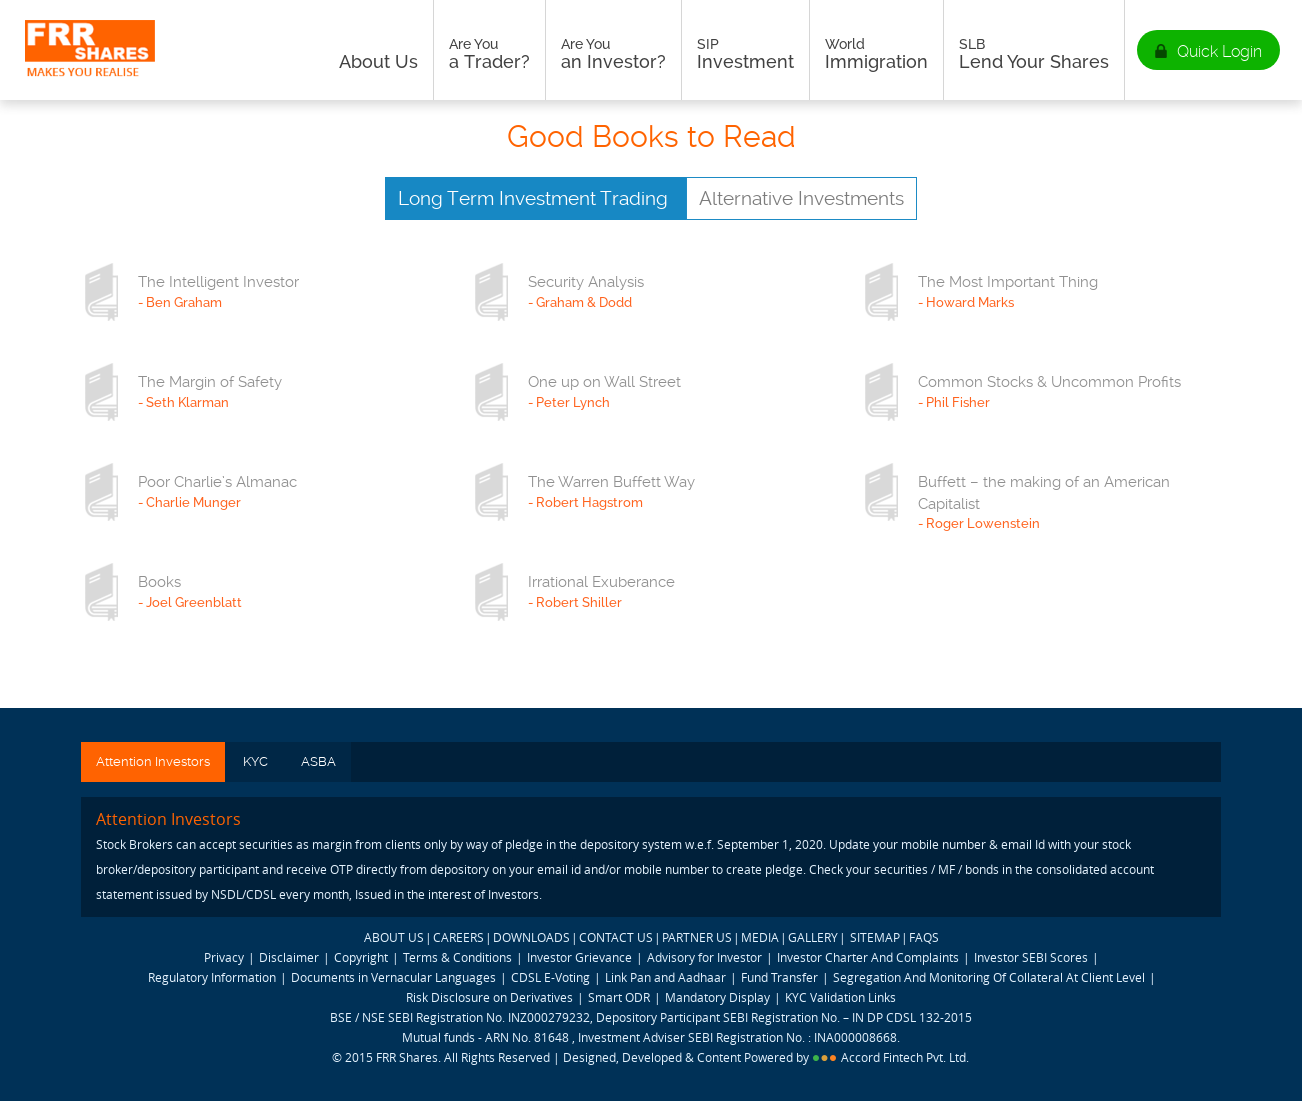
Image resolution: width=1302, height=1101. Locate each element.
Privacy (224, 957)
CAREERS (458, 937)
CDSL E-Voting (552, 977)
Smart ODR (619, 997)
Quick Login (1219, 51)
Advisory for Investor (704, 957)
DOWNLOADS (531, 937)
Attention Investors (153, 761)
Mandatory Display (717, 997)
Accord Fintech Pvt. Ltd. (905, 1057)
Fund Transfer (781, 977)
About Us (378, 53)
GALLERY (813, 937)
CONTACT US (616, 937)
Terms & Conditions (457, 957)
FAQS (924, 937)
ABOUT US (394, 937)
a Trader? (489, 53)
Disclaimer (289, 957)
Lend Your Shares (1034, 53)
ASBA (318, 761)
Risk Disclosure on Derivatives (489, 997)
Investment (745, 53)
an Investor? (613, 53)
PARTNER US (697, 937)
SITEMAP (875, 937)
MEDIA (760, 937)
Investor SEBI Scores (1031, 957)
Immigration (876, 53)
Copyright (361, 957)
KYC (255, 761)
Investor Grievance (579, 957)
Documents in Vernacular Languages (393, 977)
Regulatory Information (212, 977)
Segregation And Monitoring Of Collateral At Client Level (990, 977)
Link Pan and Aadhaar (665, 977)
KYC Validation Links (840, 997)
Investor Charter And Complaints (868, 957)
